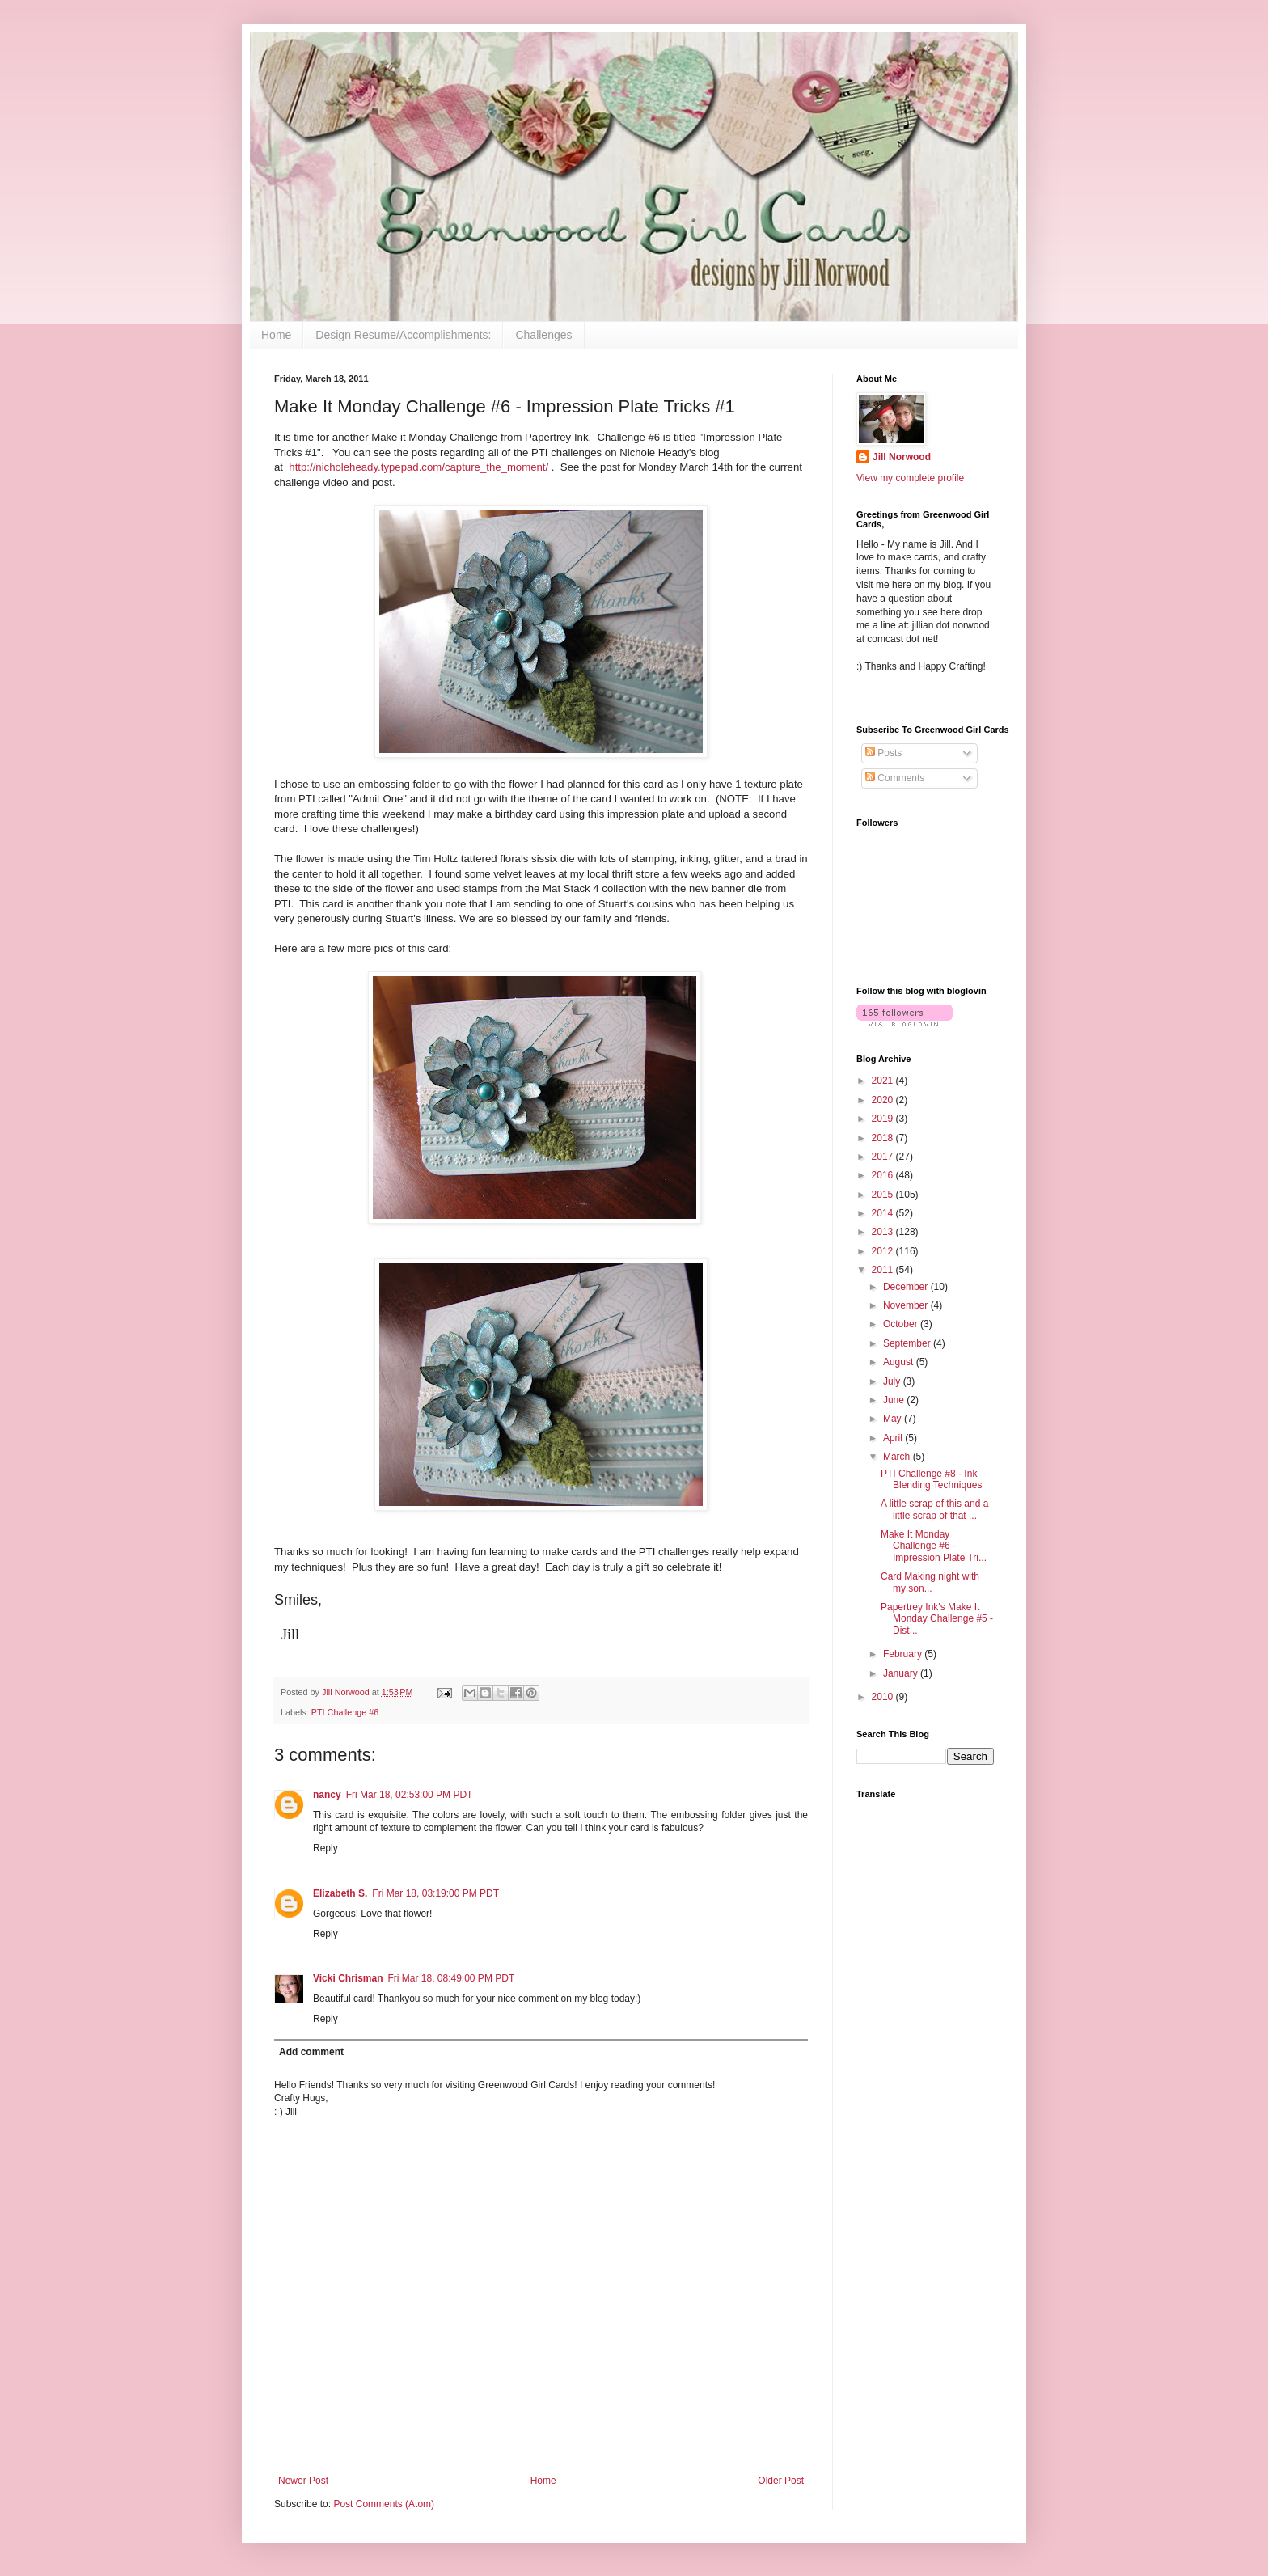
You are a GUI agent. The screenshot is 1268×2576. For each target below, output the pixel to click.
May (893, 1418)
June (895, 1400)
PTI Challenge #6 (344, 1712)
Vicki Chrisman (348, 1978)
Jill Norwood (902, 457)
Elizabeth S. (340, 1893)
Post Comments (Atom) (383, 2504)
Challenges (543, 334)
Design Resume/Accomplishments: (403, 334)
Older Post (781, 2480)
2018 (884, 1138)
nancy (327, 1794)
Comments (894, 778)
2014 (884, 1213)
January (901, 1673)
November (907, 1305)
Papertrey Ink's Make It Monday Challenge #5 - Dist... (937, 1618)
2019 (884, 1118)
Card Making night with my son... (930, 1582)
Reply (325, 1848)
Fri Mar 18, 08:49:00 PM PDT (450, 1978)
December (907, 1286)
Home (276, 334)
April (894, 1438)
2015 (884, 1194)
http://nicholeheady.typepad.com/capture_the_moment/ (418, 467)
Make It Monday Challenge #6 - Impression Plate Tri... (934, 1546)
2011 (884, 1269)
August (899, 1362)
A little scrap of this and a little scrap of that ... (934, 1509)
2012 (884, 1251)
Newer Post (303, 2480)
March (898, 1456)
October (901, 1324)
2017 (884, 1156)
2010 (884, 1697)
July (893, 1381)
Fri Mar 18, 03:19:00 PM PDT (435, 1893)
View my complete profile (910, 478)
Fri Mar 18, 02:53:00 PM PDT (409, 1794)
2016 (884, 1175)
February (903, 1654)
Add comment (311, 2052)
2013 (884, 1231)
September (908, 1343)
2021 (884, 1080)
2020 (884, 1100)
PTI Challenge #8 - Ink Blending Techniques (932, 1479)
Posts (883, 753)
